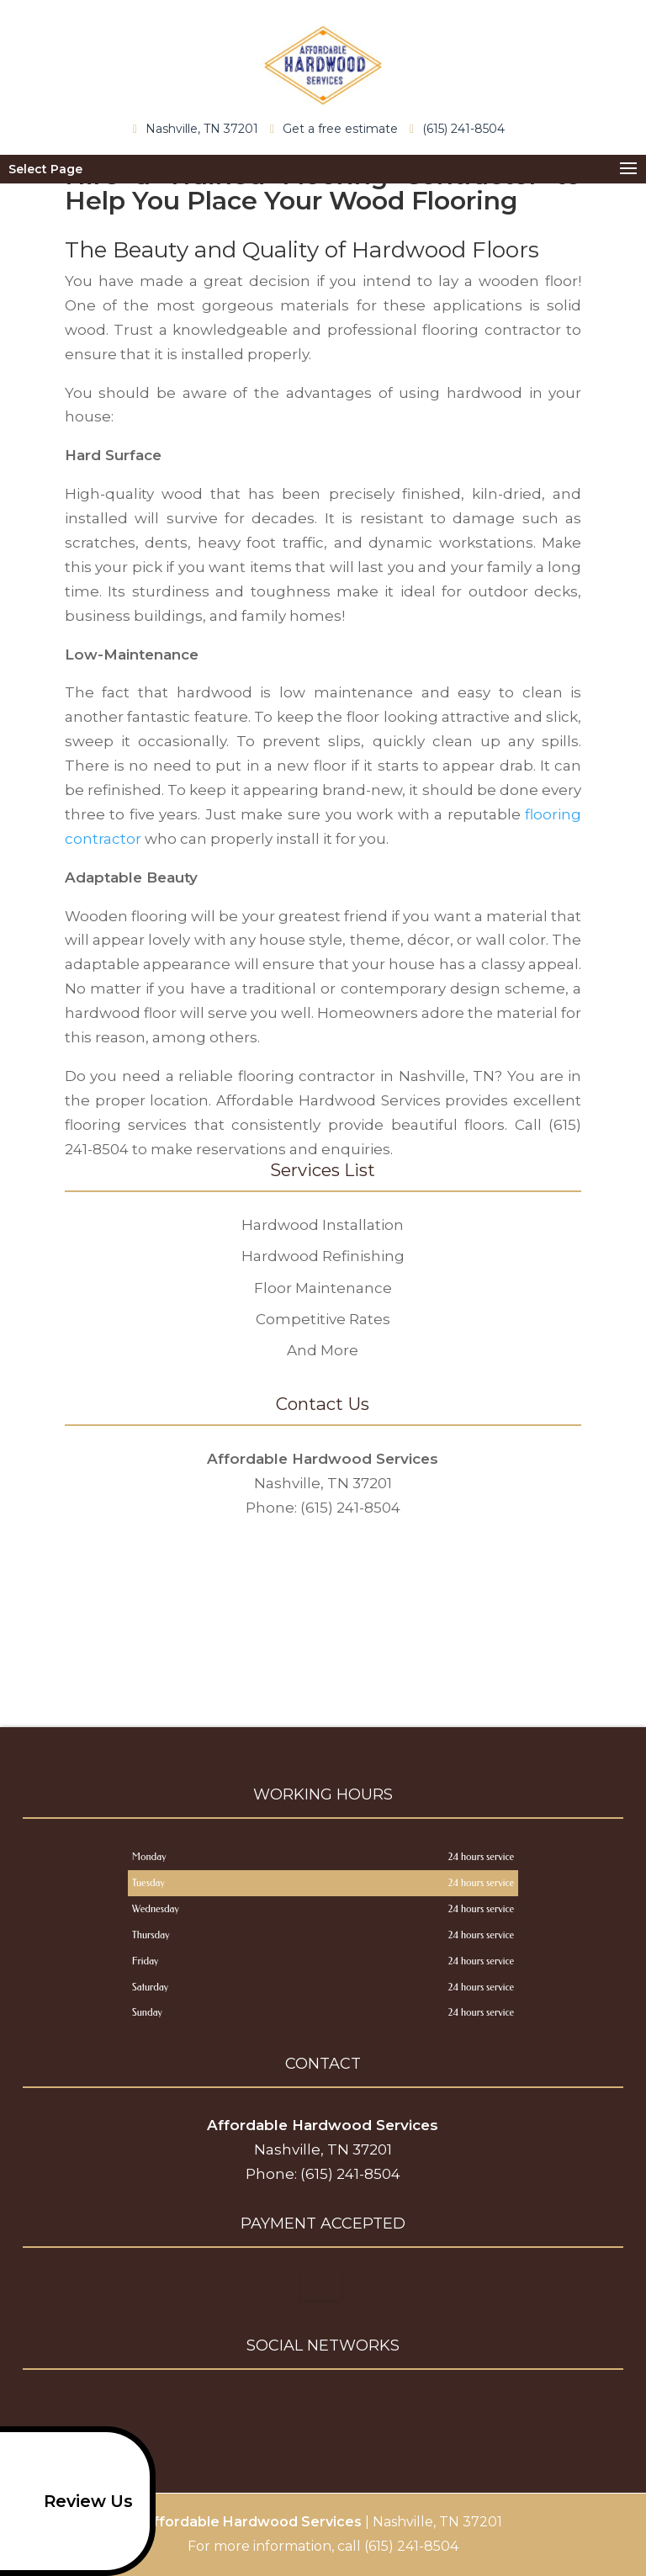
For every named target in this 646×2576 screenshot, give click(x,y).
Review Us (70, 2501)
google (320, 2408)
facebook (288, 2408)
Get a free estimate (338, 128)
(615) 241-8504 (461, 127)
